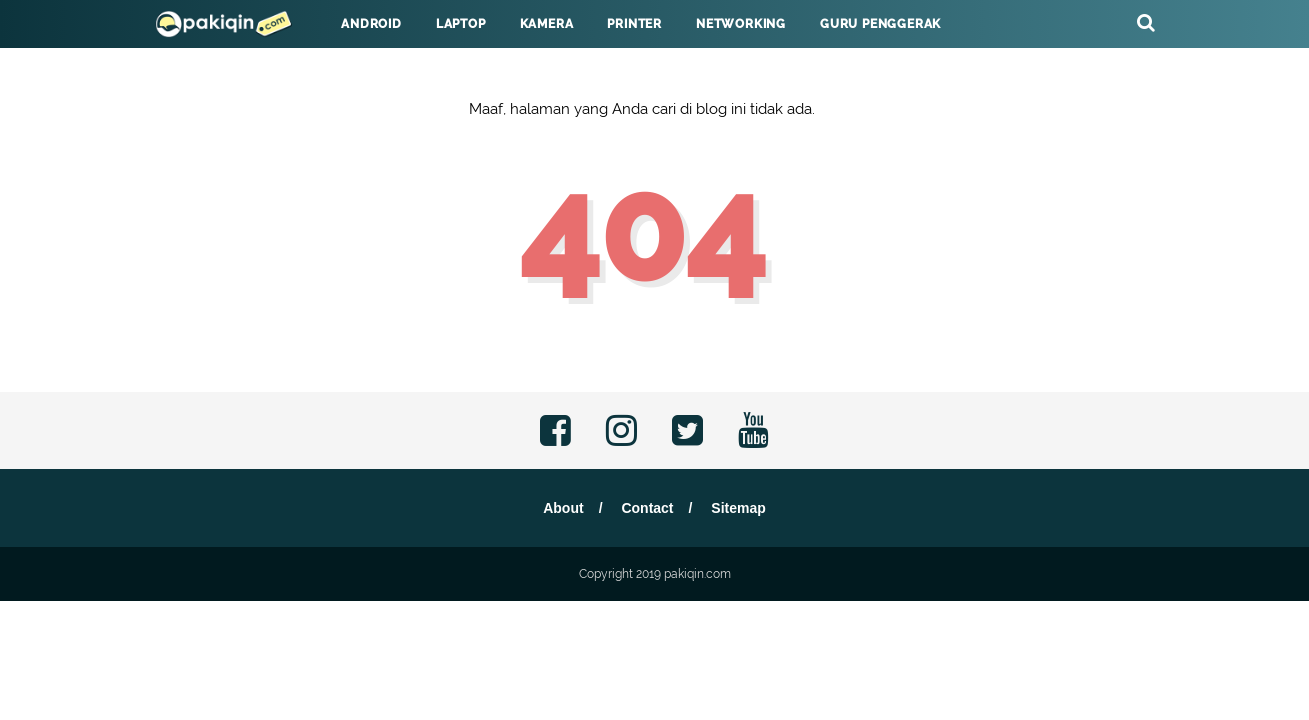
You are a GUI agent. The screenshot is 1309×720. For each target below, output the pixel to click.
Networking (741, 24)
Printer (634, 24)
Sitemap (738, 508)
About (563, 508)
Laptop (461, 24)
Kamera (547, 24)
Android (371, 24)
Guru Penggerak (880, 24)
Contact (647, 508)
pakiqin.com (697, 574)
